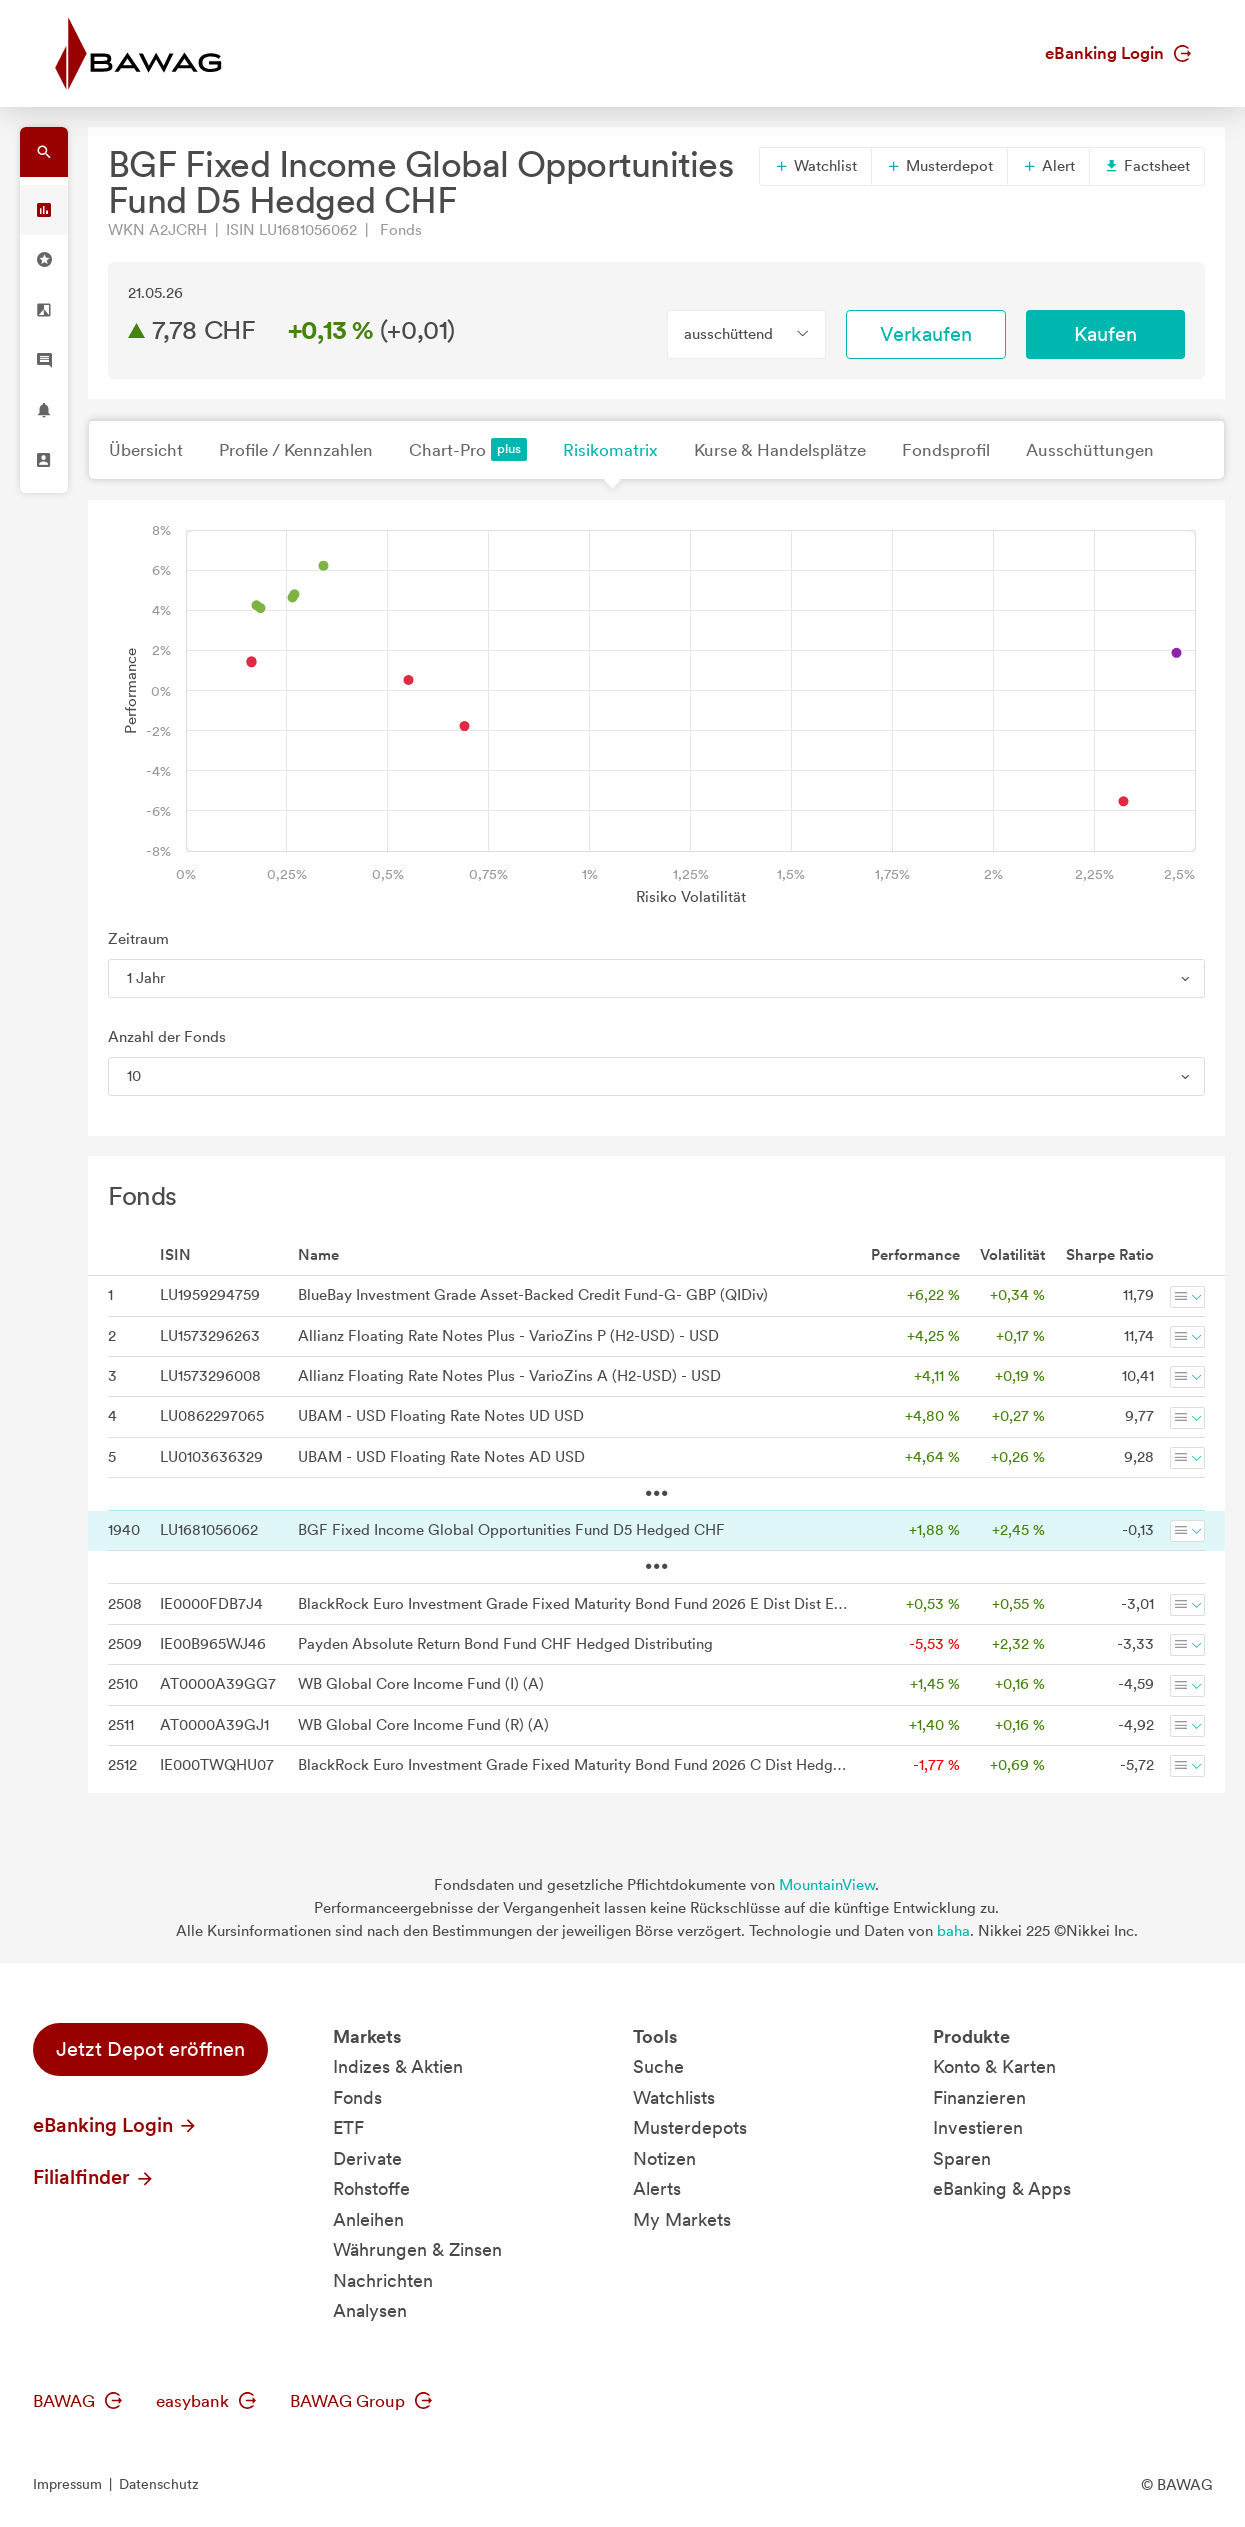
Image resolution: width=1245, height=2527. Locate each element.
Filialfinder (94, 2177)
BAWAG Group (361, 2401)
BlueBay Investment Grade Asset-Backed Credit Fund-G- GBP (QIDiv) (533, 1295)
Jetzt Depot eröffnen (150, 2049)
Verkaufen (926, 334)
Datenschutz (159, 2484)
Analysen (370, 2310)
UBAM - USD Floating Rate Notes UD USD (441, 1416)
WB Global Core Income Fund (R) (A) (423, 1725)
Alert (1048, 166)
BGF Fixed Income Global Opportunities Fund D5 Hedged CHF (511, 1530)
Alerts (657, 2188)
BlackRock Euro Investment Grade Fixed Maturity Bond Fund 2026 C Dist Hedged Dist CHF (574, 1765)
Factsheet (1147, 166)
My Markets (682, 2219)
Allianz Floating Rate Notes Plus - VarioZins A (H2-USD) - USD (509, 1376)
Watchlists (674, 2097)
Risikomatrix (610, 450)
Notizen (664, 2158)
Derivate (367, 2158)
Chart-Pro (468, 449)
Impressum (67, 2484)
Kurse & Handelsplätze (780, 450)
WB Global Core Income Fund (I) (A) (421, 1684)
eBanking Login (1118, 53)
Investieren (978, 2127)
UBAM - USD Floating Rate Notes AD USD (441, 1457)
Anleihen (368, 2219)
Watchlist (815, 166)
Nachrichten (383, 2280)
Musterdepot (939, 166)
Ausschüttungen (1090, 450)
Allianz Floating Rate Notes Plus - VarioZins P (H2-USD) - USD (508, 1336)
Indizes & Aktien (398, 2066)
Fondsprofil (946, 450)
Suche (658, 2066)
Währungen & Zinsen (417, 2249)
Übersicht (146, 450)
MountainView (827, 1885)
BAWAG (77, 2401)
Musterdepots (690, 2127)
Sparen (962, 2158)
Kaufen (1105, 334)
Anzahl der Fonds (167, 1037)
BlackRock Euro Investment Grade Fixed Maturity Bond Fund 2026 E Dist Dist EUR (574, 1604)
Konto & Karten (994, 2066)
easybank (206, 2401)
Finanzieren (979, 2097)
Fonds (357, 2097)
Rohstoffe (371, 2188)
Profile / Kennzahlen (296, 450)
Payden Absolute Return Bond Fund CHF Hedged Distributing (505, 1644)
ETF (348, 2127)
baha (953, 1931)
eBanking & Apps (1002, 2188)
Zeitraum (138, 939)
